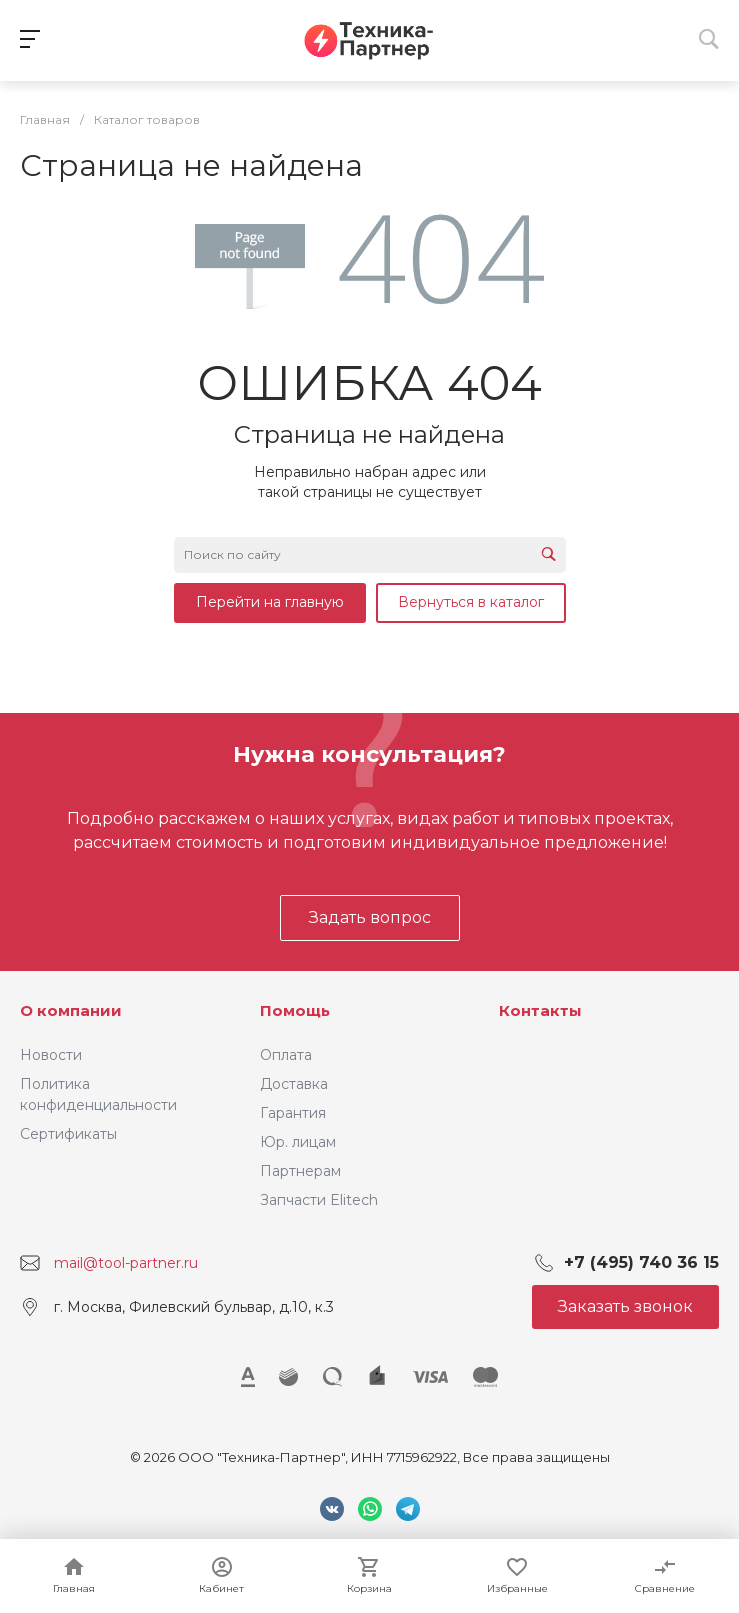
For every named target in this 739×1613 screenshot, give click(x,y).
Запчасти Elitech (319, 1200)
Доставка (294, 1084)
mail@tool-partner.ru (126, 1263)
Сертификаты (68, 1134)
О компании (71, 1010)
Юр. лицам (298, 1142)
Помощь (295, 1010)
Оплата (286, 1055)
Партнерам (300, 1171)
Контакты (540, 1010)
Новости (51, 1055)
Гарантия (293, 1113)
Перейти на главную (270, 602)
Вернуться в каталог (471, 602)
